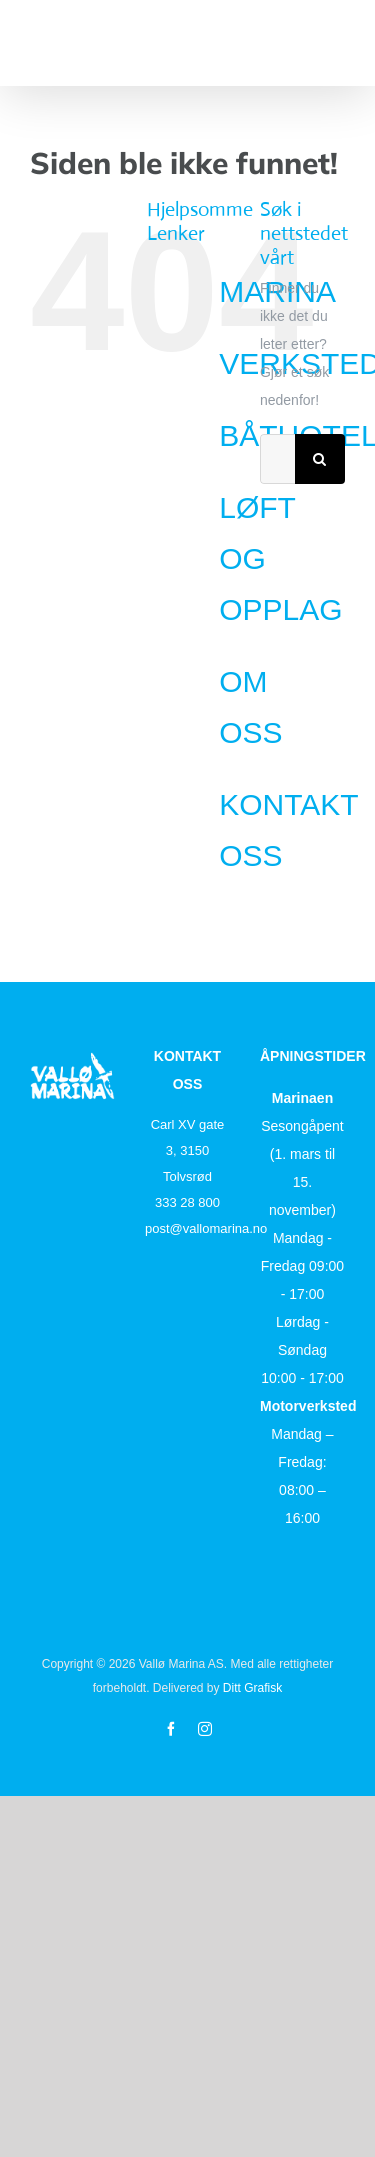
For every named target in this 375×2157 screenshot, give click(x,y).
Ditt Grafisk (252, 1688)
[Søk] (320, 459)
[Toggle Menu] (332, 42)
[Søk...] (277, 459)
